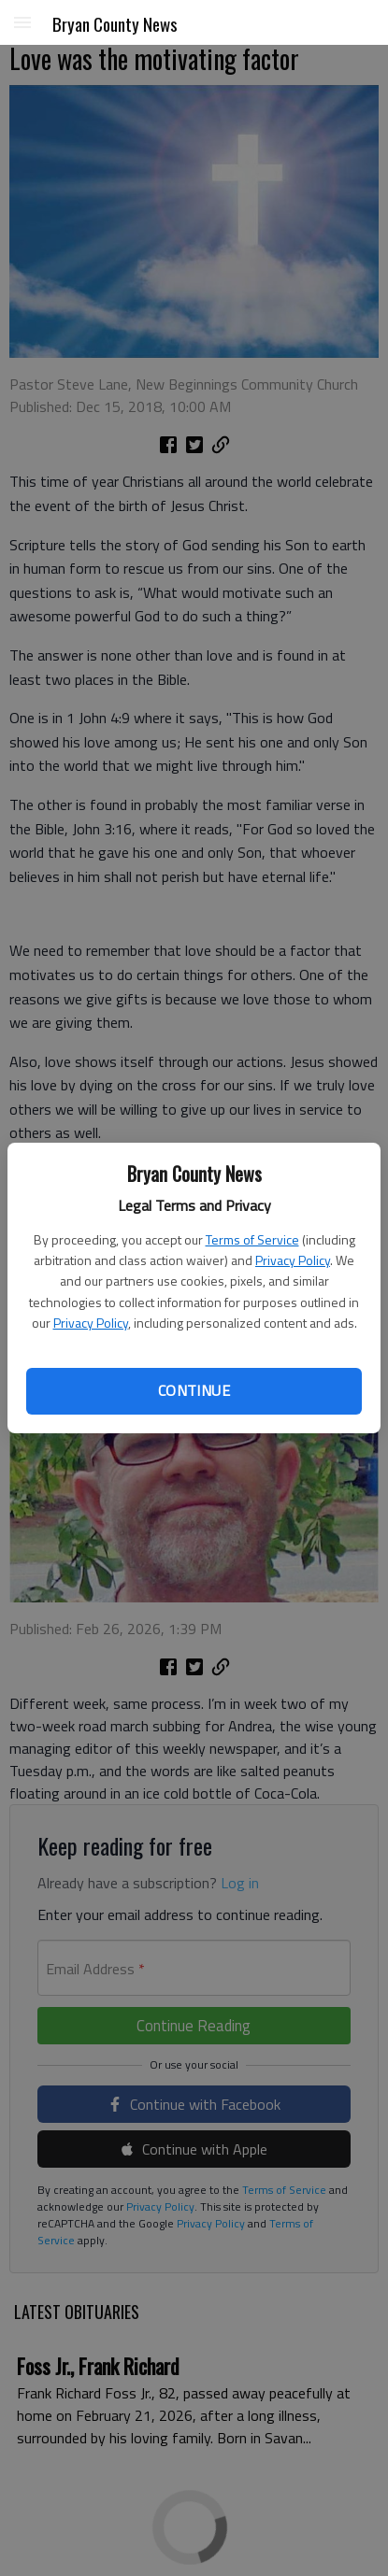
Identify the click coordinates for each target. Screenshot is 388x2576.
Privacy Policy (292, 1260)
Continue (194, 1390)
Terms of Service (252, 1239)
